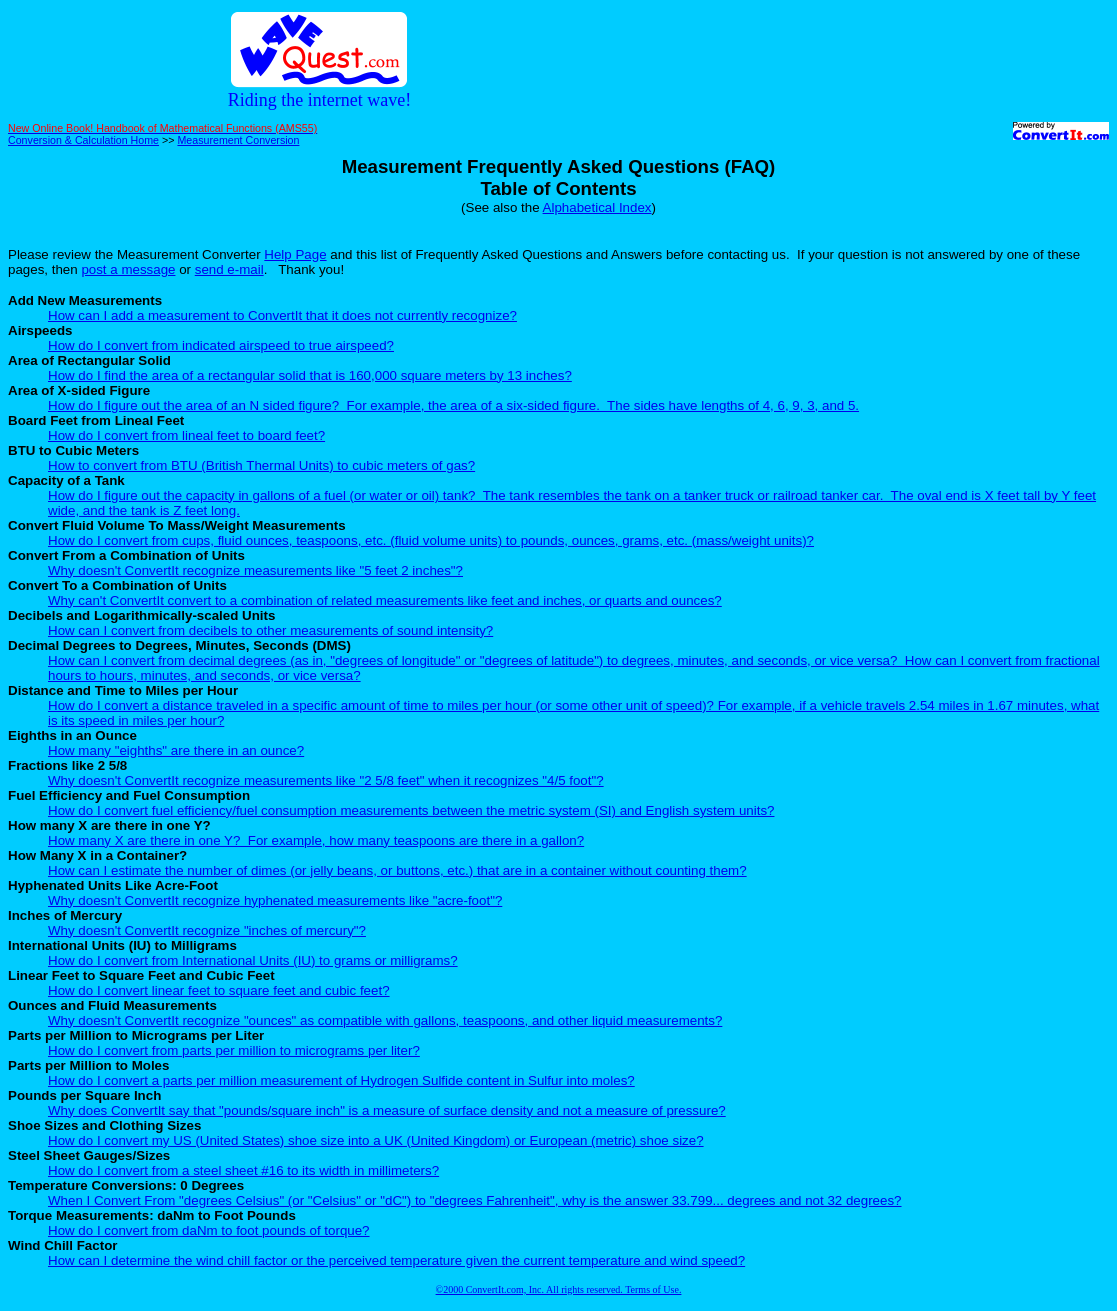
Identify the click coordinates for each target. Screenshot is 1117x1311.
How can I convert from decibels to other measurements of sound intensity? (270, 630)
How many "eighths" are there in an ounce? (176, 750)
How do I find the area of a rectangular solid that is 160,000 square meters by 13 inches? (310, 375)
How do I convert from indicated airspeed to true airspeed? (221, 345)
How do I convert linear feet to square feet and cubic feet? (219, 990)
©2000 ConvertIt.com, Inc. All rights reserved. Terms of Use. (559, 1289)
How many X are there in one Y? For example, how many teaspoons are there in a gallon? (316, 840)
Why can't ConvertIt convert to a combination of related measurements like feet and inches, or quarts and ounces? (385, 600)
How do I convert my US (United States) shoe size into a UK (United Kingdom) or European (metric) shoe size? (376, 1140)
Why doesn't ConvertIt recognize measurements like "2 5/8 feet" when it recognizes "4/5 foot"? (326, 780)
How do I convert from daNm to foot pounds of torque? (209, 1230)
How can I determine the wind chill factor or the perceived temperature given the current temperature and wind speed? (396, 1260)
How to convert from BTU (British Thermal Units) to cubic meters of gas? (261, 465)
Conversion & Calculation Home (83, 140)
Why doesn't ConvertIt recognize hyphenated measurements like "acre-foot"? (275, 900)
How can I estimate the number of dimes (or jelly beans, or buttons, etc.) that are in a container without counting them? (397, 870)
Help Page (295, 254)
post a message (128, 269)
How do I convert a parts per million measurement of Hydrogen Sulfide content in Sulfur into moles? (341, 1080)
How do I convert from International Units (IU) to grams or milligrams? (253, 960)
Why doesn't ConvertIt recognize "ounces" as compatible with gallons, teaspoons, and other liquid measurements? (385, 1020)
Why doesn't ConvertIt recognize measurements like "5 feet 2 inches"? (255, 570)
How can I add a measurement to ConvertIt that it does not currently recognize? (282, 315)
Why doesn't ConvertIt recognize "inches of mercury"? (207, 930)
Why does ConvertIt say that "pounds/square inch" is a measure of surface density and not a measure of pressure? (387, 1110)
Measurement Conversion (238, 140)
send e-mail (229, 269)
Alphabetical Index (597, 207)
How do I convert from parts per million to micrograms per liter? (234, 1050)
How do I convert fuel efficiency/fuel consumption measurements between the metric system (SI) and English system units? (411, 810)
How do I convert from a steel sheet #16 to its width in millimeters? (243, 1170)
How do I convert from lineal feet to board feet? (186, 435)
